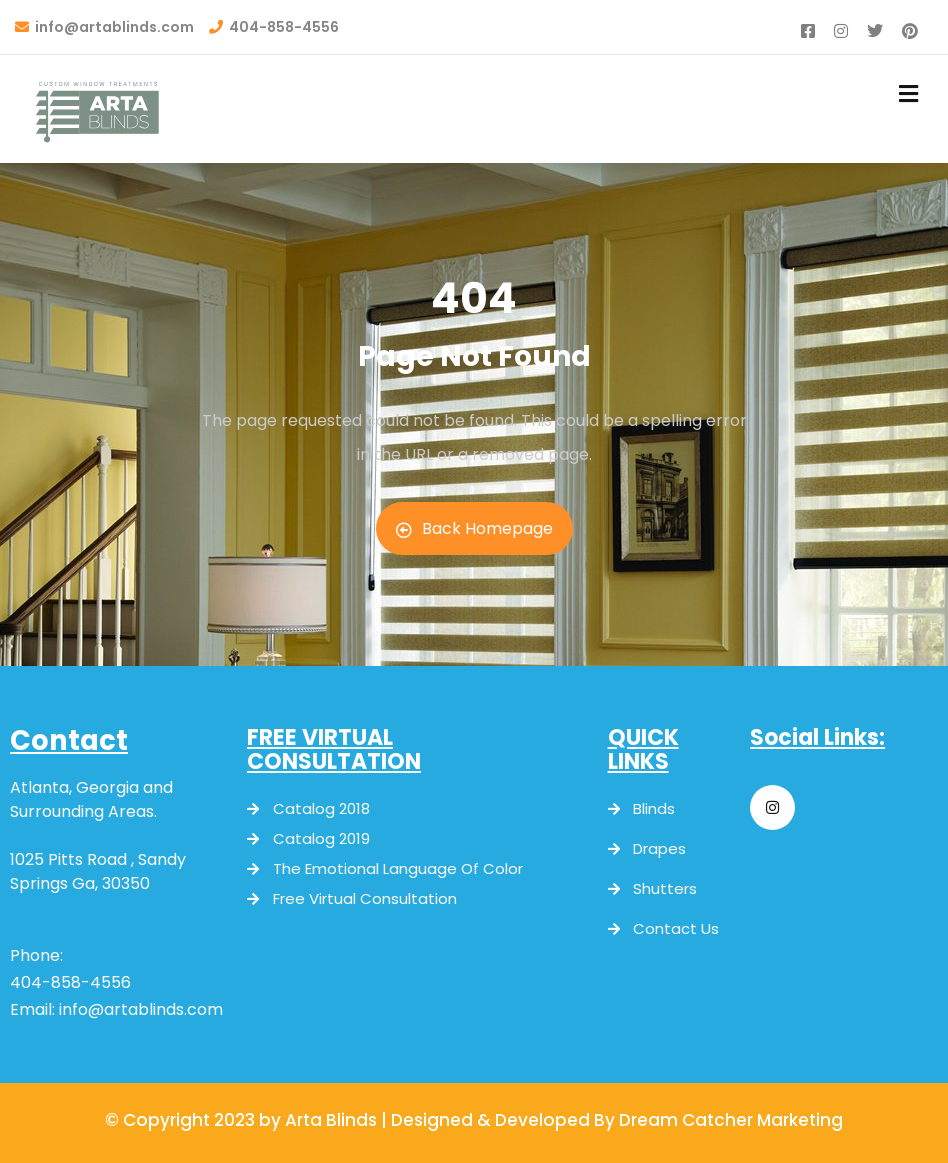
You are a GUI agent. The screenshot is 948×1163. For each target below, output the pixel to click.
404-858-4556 (70, 982)
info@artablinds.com (141, 1009)
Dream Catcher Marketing (731, 1120)
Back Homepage (474, 528)
